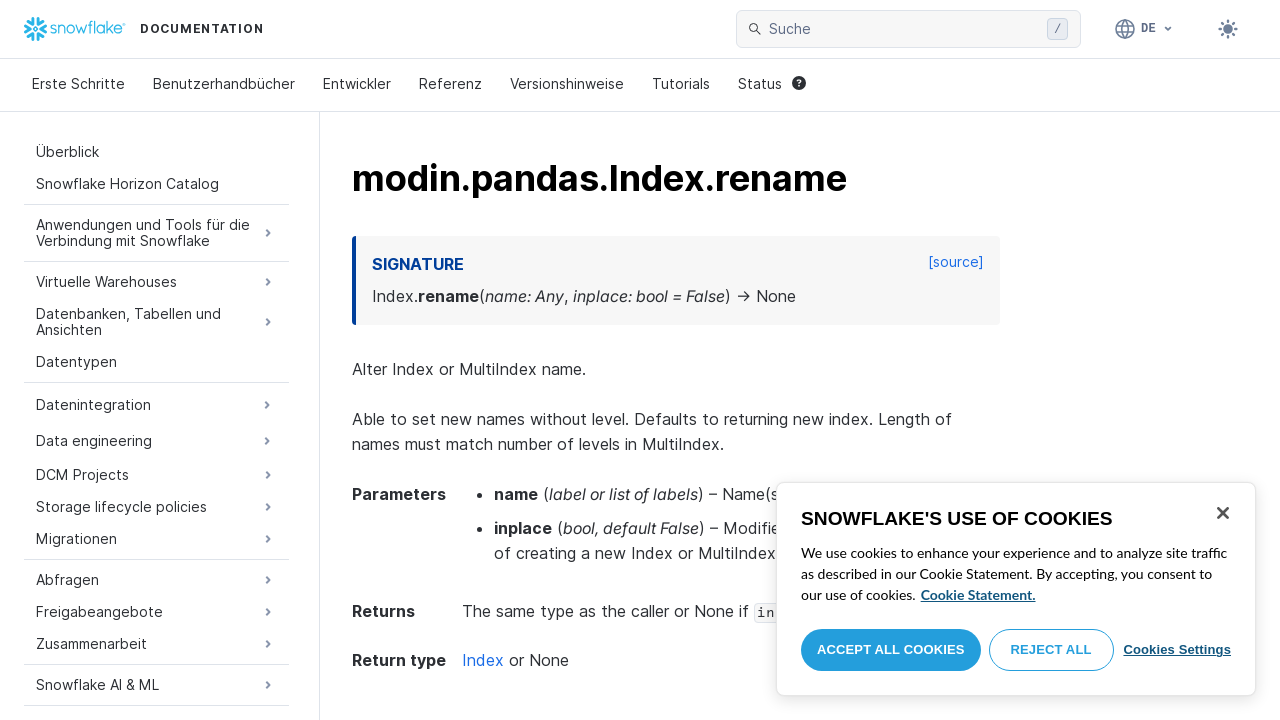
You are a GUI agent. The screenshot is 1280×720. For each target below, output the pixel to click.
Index (483, 660)
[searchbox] (904, 29)
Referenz (450, 83)
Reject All (1051, 649)
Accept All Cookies (891, 649)
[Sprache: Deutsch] (1144, 29)
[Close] (1223, 513)
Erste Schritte (78, 83)
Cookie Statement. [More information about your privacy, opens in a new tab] (978, 594)
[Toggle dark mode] (1228, 29)
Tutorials (681, 83)
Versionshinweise (567, 83)
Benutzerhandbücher (224, 83)
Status (772, 83)
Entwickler (357, 83)
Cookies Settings (1177, 649)
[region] (1016, 589)
